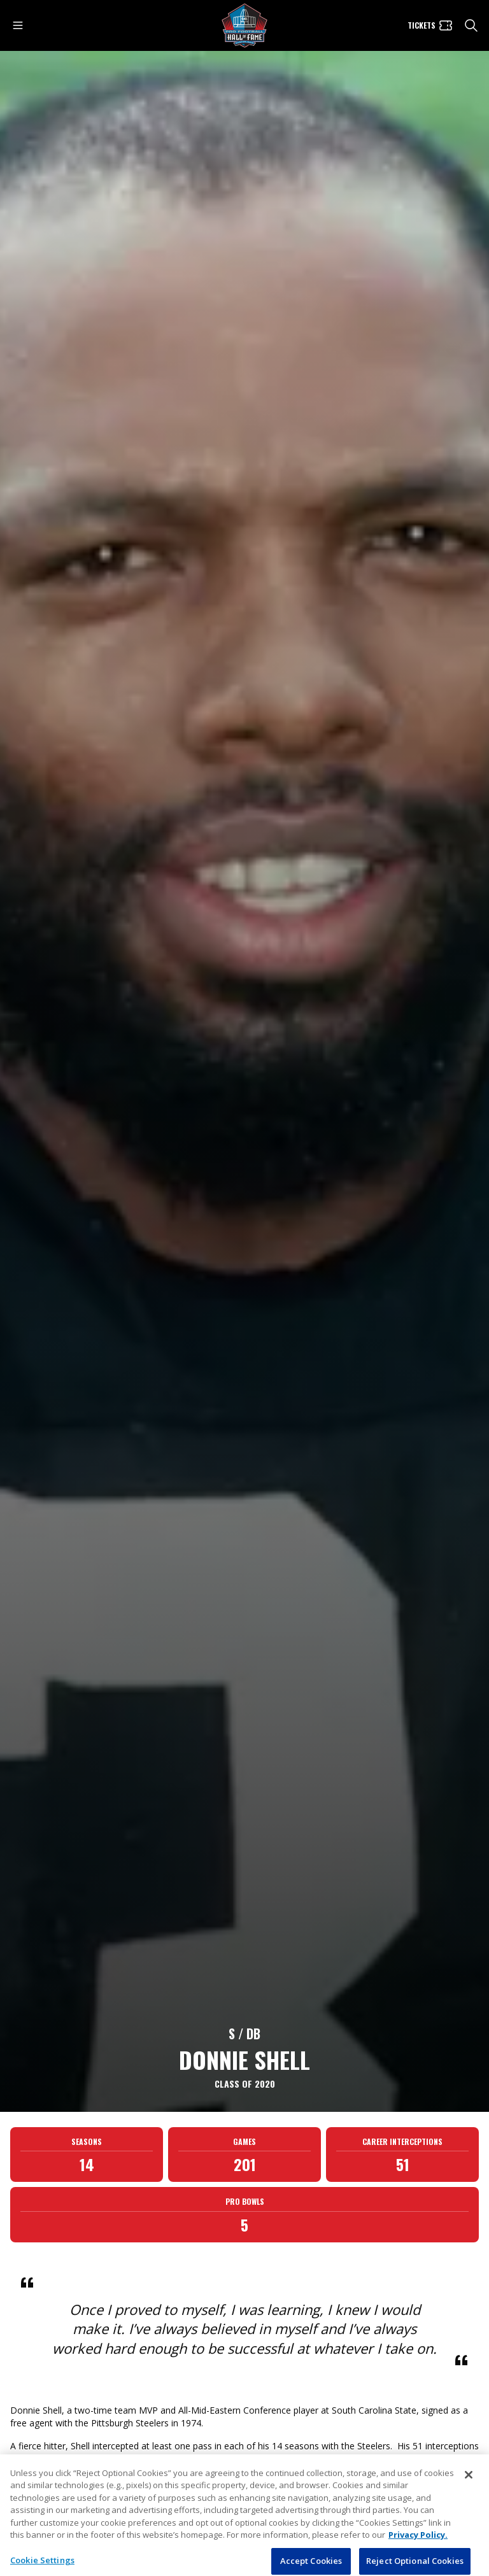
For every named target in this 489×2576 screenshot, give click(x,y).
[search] (471, 25)
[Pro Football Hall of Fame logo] (244, 25)
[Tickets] (430, 25)
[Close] (469, 2498)
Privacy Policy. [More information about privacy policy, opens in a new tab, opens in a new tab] (418, 2558)
